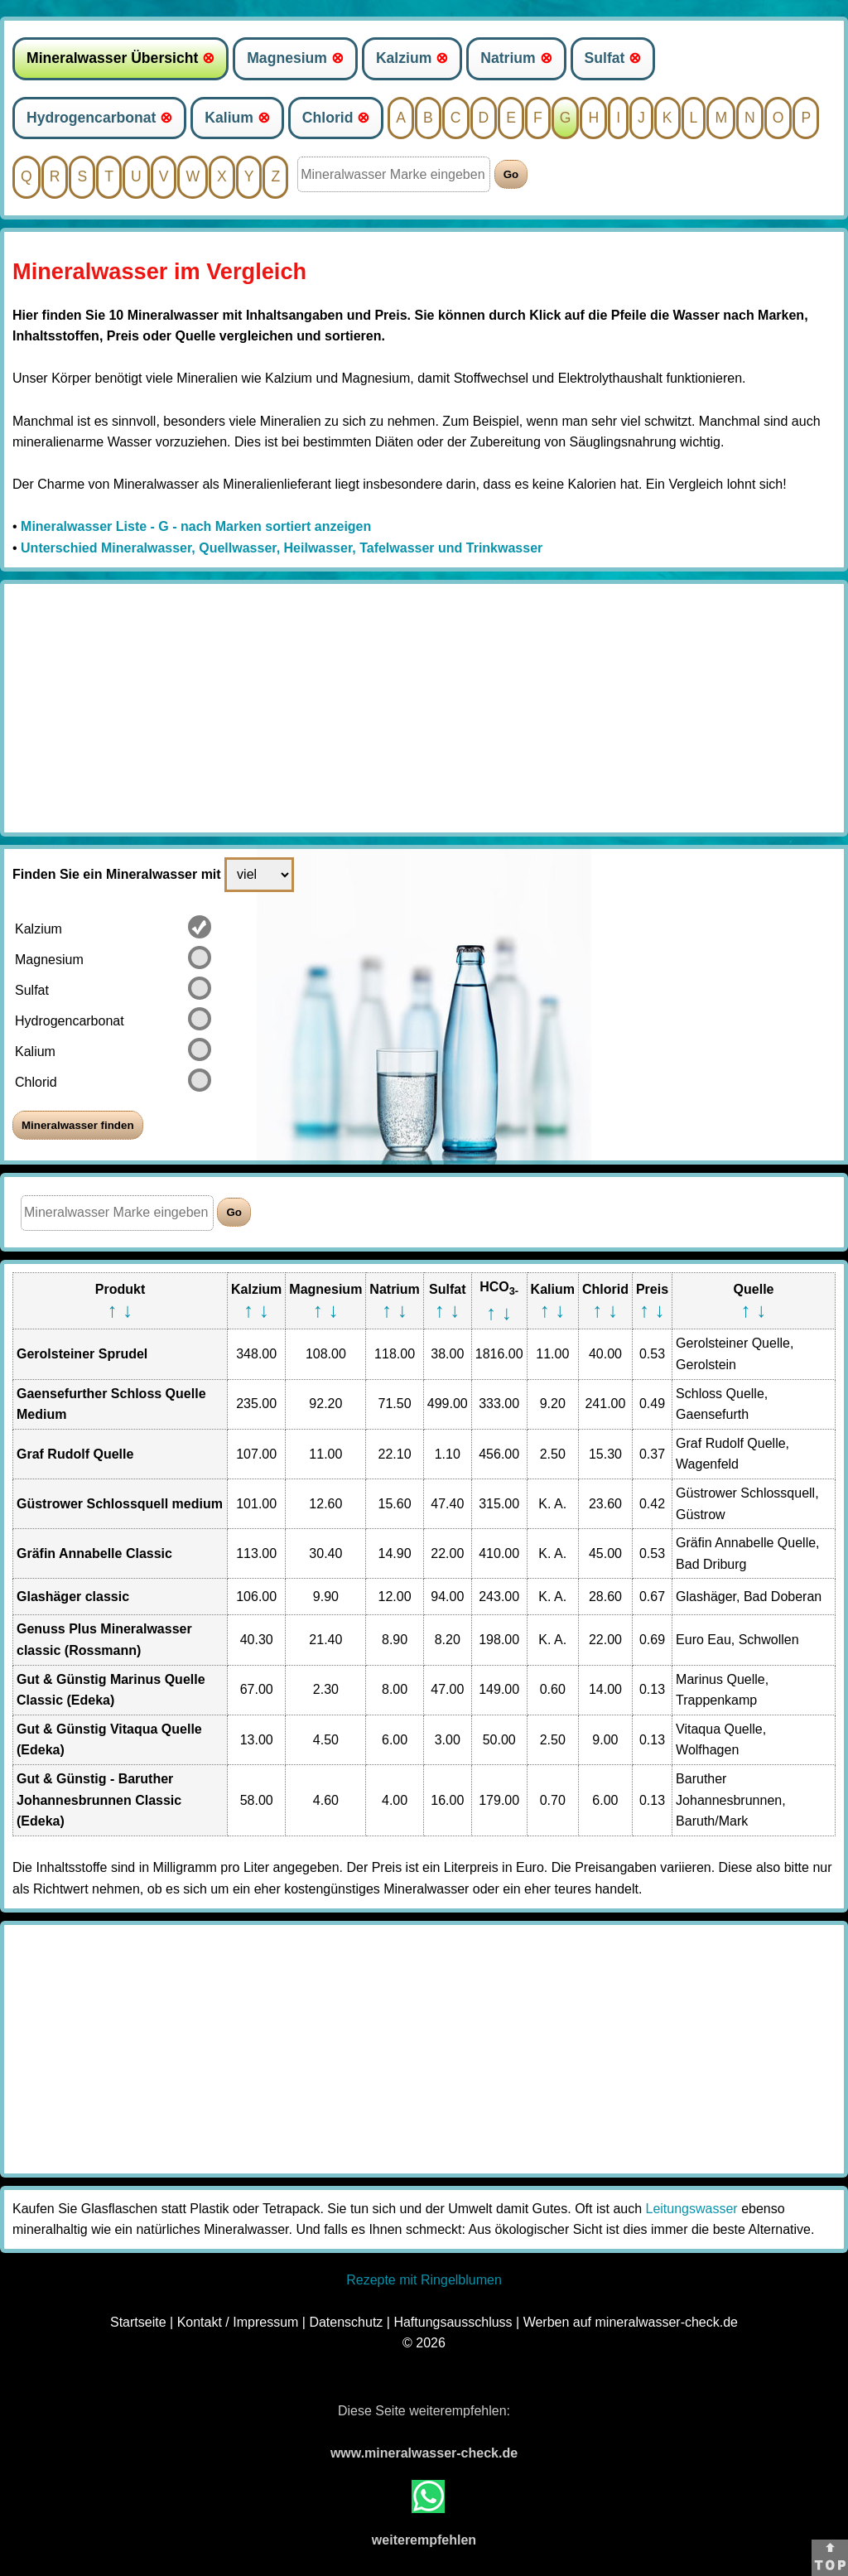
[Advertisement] (424, 708)
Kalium (237, 117)
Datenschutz (346, 2322)
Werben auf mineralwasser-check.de (630, 2322)
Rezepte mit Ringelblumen (424, 2280)
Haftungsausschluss (452, 2322)
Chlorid (335, 117)
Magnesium (295, 58)
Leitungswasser (692, 2209)
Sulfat (613, 58)
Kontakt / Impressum (238, 2322)
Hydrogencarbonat (99, 117)
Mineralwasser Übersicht (120, 58)
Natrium (516, 58)
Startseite (138, 2322)
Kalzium (412, 58)
